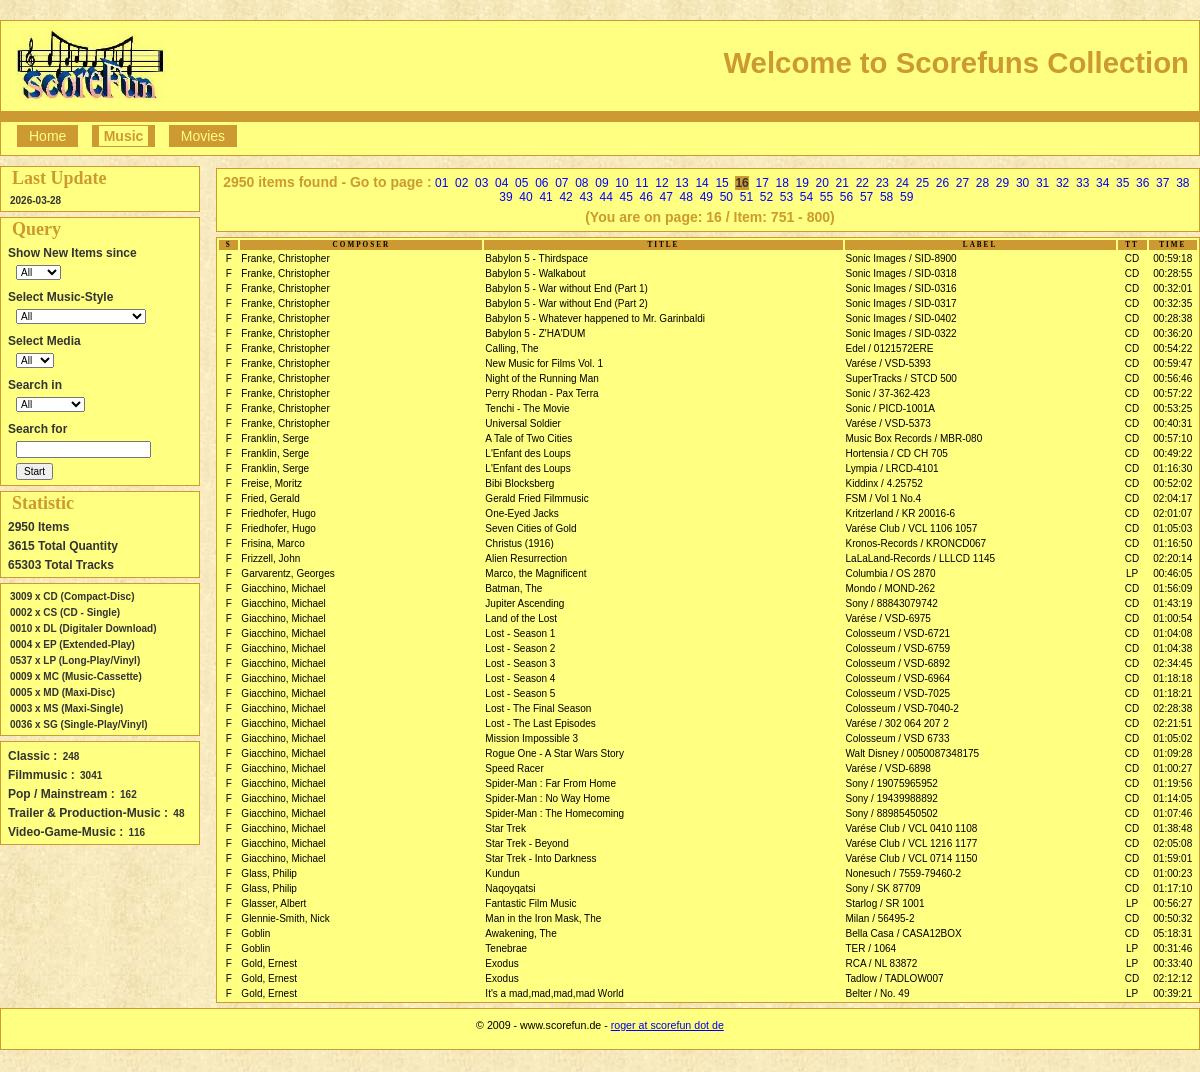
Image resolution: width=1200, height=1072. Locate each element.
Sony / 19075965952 (892, 783)
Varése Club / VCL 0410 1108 (912, 828)
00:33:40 (1172, 963)
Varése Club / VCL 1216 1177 (912, 843)
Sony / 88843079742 (892, 603)
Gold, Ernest (269, 963)
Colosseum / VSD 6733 (898, 738)
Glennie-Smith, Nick (285, 918)
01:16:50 (1172, 543)
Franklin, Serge (275, 438)
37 (1162, 183)
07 (561, 183)
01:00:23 (1172, 873)
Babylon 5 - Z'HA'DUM (535, 333)
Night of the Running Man (541, 378)
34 (1102, 183)
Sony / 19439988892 (892, 798)
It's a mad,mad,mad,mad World (554, 993)
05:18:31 (1172, 933)
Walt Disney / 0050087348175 (913, 753)
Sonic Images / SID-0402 (901, 318)
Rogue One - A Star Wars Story (554, 753)
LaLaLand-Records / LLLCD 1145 (921, 558)
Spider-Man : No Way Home (547, 798)
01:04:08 (1172, 633)
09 (601, 183)
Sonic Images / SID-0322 (901, 333)
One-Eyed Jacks (521, 513)
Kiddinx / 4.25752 (884, 483)
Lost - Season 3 (520, 663)
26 (942, 183)
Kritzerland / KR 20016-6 (901, 513)
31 (1042, 183)
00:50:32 (1172, 918)
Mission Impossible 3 (531, 738)
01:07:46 (1172, 813)
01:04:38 (1172, 648)
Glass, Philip (269, 873)
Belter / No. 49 (878, 993)
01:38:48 (1172, 828)
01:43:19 (1172, 603)
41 (545, 197)
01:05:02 (1172, 738)
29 (1002, 183)
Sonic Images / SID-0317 (901, 303)
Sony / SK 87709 (883, 888)
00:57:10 (1172, 438)
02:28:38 (1172, 708)
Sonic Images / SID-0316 (901, 288)
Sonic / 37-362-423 (888, 393)
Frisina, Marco (272, 543)
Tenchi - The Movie (527, 408)
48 (686, 197)
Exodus (501, 963)
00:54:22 (1172, 348)
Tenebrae (506, 948)
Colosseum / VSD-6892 (898, 663)
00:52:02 (1172, 483)
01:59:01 (1172, 858)
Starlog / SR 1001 (885, 903)
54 (806, 197)
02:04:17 (1172, 498)
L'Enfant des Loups (527, 453)
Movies (203, 136)
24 (902, 183)
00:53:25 (1172, 408)
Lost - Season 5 (520, 693)
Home (47, 136)
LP (1132, 573)
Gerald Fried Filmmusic (536, 498)
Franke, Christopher (285, 258)
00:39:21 (1172, 993)
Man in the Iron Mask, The (543, 918)
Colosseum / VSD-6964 (898, 678)
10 (621, 183)
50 (726, 197)
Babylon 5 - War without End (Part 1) (566, 288)
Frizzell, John (270, 558)
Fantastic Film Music (530, 903)
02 (461, 183)
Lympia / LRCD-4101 (892, 468)
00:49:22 (1172, 453)
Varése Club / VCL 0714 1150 (912, 858)
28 (982, 183)
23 (882, 183)
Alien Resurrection (526, 558)
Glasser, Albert (273, 903)
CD (1132, 258)
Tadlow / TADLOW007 (895, 978)
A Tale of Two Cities (528, 438)
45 (626, 197)
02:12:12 (1172, 978)
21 (842, 183)
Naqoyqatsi (510, 888)
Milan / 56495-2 (880, 918)
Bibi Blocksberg (519, 483)
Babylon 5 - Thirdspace (536, 258)
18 (782, 183)
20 (822, 183)
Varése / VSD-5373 (888, 423)
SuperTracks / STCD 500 (901, 378)
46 (646, 197)
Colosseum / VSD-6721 (898, 633)
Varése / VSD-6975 (888, 618)
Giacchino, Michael (283, 588)
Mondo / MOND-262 (890, 588)
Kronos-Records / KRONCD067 (916, 543)
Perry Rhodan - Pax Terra (541, 393)
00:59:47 (1172, 363)
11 (641, 183)
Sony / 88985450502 (892, 813)
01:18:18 (1172, 678)
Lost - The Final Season (538, 708)
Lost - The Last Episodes (540, 723)
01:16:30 (1172, 468)
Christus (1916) (519, 543)
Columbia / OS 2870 (891, 573)
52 (766, 197)
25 (922, 183)
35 (1122, 183)
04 (501, 183)
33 (1082, 183)
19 (802, 183)
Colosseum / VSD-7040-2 (902, 708)
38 (1182, 183)
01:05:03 (1172, 528)
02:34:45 (1172, 663)
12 (661, 183)
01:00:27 (1172, 768)
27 (962, 183)
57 (866, 197)
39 (505, 197)
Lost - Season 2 (520, 648)
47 (666, 197)
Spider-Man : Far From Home (550, 783)
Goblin (255, 933)
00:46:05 (1172, 573)
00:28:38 (1172, 318)
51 (746, 197)
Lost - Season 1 (520, 633)
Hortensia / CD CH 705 (897, 453)
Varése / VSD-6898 (888, 768)
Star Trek (505, 828)
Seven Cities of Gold (530, 528)
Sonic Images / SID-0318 (901, 273)
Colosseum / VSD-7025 (898, 693)
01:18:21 (1172, 693)
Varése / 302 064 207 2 (897, 723)
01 (441, 183)
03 (481, 183)
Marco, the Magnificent (535, 573)
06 (541, 183)
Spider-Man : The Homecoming (554, 813)
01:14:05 (1172, 798)
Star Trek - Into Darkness (540, 858)
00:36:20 (1172, 333)
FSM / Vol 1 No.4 (884, 498)
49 (706, 197)
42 (565, 197)
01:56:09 (1172, 588)
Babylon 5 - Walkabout (535, 273)
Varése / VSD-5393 (888, 363)
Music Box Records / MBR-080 (914, 438)
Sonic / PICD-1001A (891, 408)
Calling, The (511, 348)
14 (701, 183)
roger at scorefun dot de (667, 1025)
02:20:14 (1172, 558)
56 (846, 197)
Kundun (502, 873)
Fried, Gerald (270, 498)
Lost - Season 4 (520, 678)
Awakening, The (520, 933)
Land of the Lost (521, 618)
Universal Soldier (523, 423)
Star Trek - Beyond (526, 843)
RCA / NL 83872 (882, 963)
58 (886, 197)
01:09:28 (1172, 753)
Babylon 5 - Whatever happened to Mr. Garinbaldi (595, 318)
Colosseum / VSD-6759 (898, 648)
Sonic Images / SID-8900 (901, 258)
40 (525, 197)
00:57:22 (1172, 393)
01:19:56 (1172, 783)
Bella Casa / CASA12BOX (904, 933)
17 (761, 183)
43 (585, 197)
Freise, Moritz (271, 483)
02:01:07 (1172, 513)
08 (581, 183)
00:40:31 (1172, 423)
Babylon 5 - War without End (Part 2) (566, 303)
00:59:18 (1172, 258)
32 (1062, 183)
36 (1142, 183)
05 (521, 183)
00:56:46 (1172, 378)
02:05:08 (1172, 843)
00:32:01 (1172, 288)
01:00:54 (1172, 618)
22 (862, 183)
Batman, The (513, 588)
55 (826, 197)
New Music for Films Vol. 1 (544, 363)
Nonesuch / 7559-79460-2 (904, 873)
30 (1022, 183)
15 (721, 183)
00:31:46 (1172, 948)
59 (906, 197)
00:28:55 (1172, 273)
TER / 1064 (871, 948)
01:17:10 (1172, 888)
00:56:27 (1172, 903)
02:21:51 (1172, 723)
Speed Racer (514, 768)
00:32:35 (1172, 303)
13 (681, 183)
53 (786, 197)
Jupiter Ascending (524, 603)
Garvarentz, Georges (287, 573)
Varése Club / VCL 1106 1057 (912, 528)
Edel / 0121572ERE (890, 348)
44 (605, 197)
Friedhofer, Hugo (278, 513)
